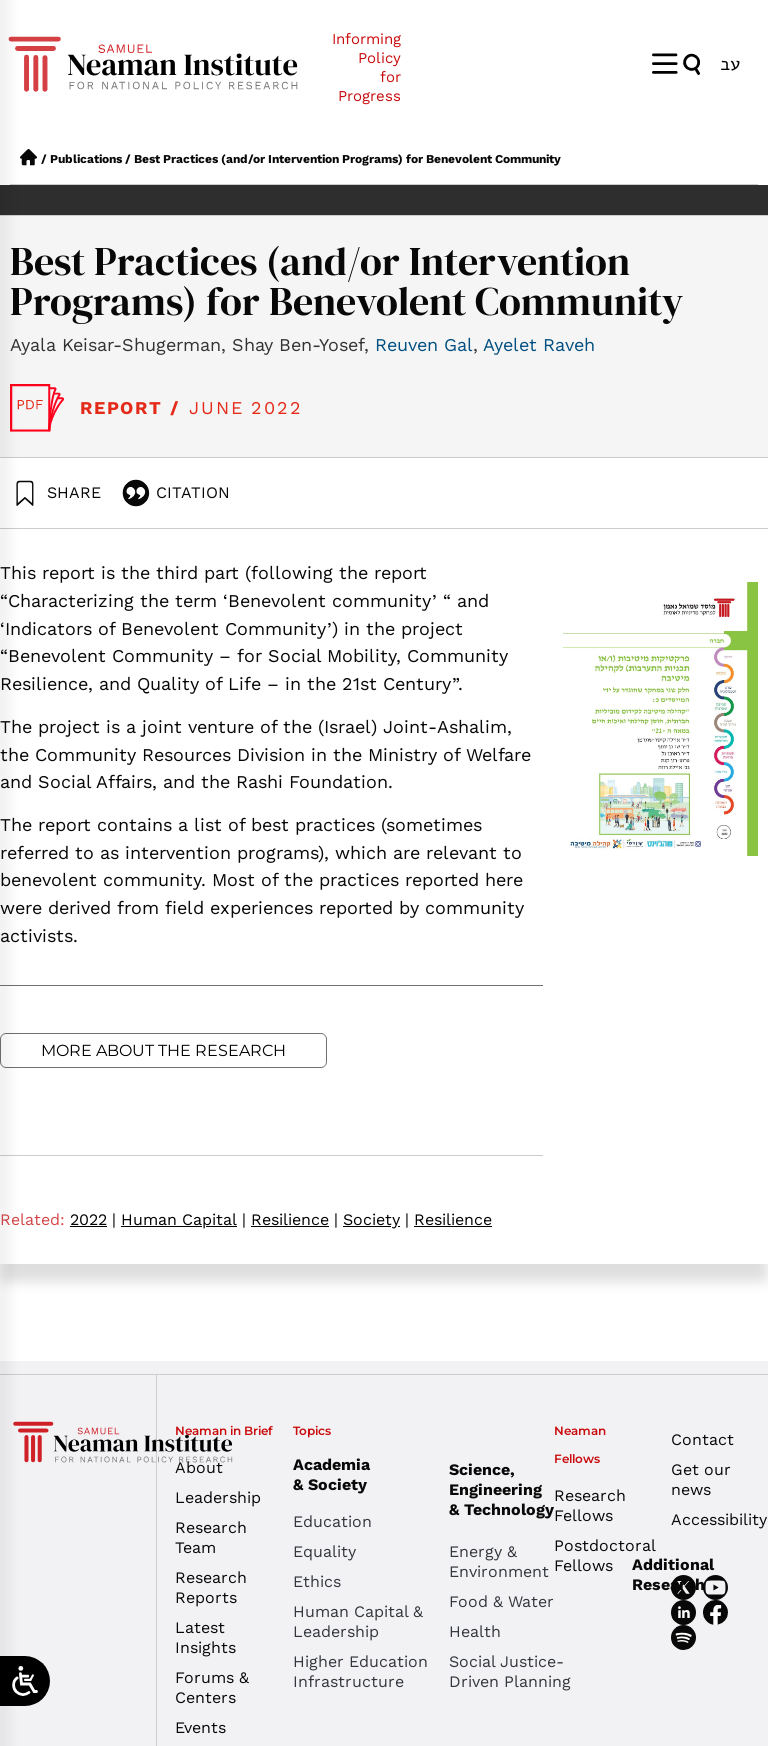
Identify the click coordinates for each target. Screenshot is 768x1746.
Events (200, 1727)
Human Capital (183, 1219)
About (199, 1467)
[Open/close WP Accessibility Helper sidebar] (25, 1681)
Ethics (317, 1581)
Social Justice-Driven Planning (510, 1671)
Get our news (701, 1479)
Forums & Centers (212, 1687)
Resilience (294, 1219)
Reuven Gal (424, 344)
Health (475, 1631)
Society (376, 1219)
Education (332, 1521)
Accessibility (714, 1519)
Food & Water (501, 1601)
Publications (86, 159)
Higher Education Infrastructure (360, 1671)
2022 (93, 1219)
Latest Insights (205, 1637)
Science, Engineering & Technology (527, 1489)
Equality (324, 1551)
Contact (702, 1439)
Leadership (218, 1497)
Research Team (211, 1537)
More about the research (163, 1050)
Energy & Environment (499, 1561)
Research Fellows (590, 1505)
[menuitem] (730, 63)
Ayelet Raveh (539, 344)
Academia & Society (336, 1474)
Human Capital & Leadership (358, 1621)
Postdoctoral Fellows (597, 1555)
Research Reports (211, 1587)
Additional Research (673, 1574)
